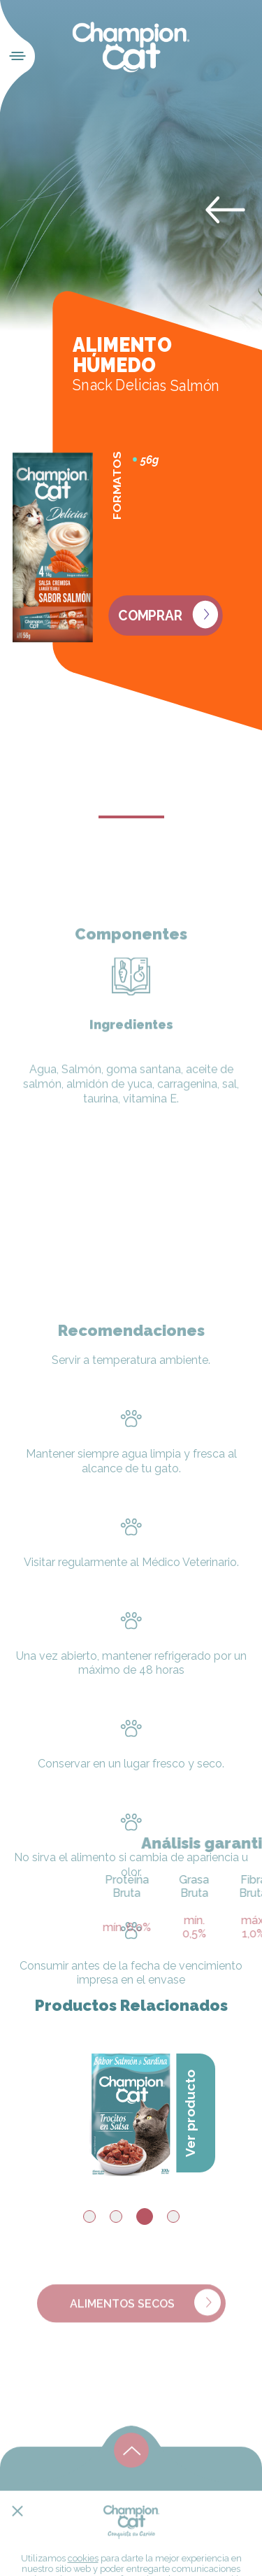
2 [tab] (116, 2216)
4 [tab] (173, 2216)
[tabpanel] (131, 2109)
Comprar (167, 615)
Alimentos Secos (145, 2309)
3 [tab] (144, 2216)
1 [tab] (89, 2216)
